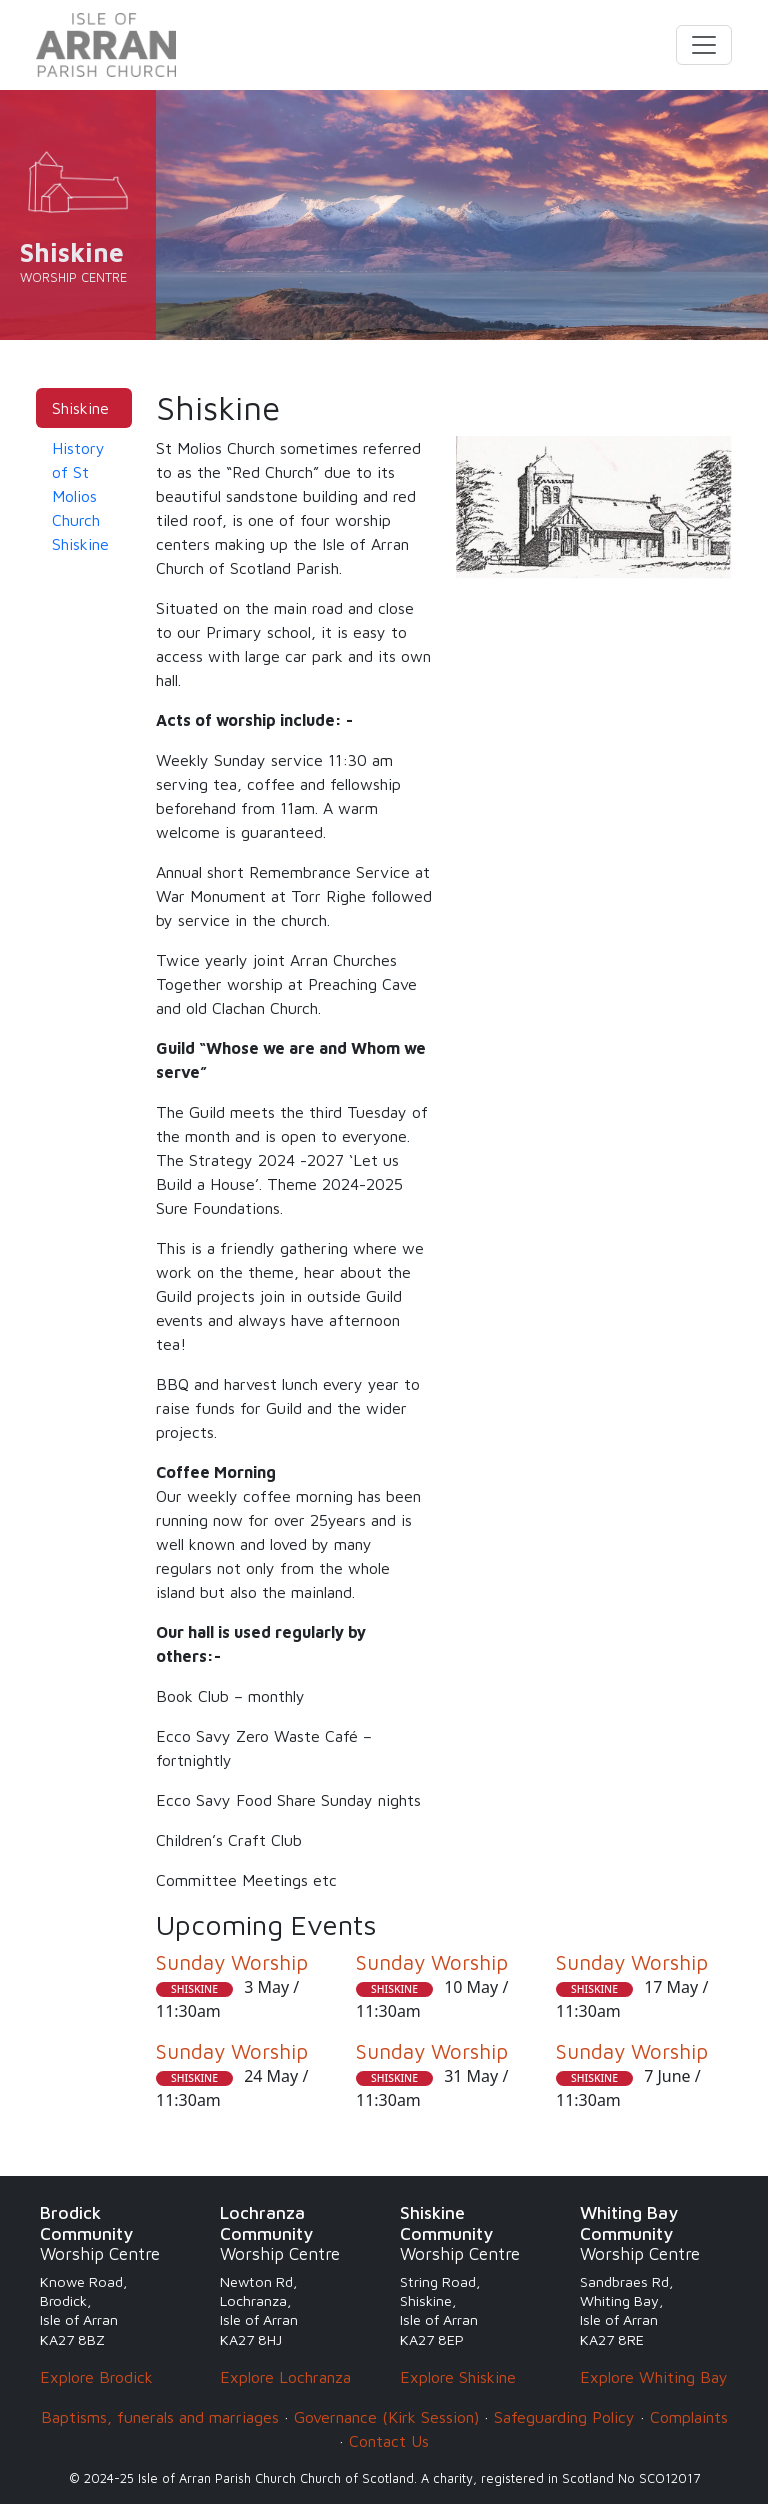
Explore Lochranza (285, 2377)
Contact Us (389, 2441)
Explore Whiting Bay (654, 2377)
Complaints (689, 2417)
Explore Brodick (96, 2377)
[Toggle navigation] (704, 45)
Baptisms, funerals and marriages (160, 2417)
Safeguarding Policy (564, 2417)
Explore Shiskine (458, 2377)
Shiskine (80, 408)
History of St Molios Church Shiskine (80, 496)
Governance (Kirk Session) (386, 2417)
